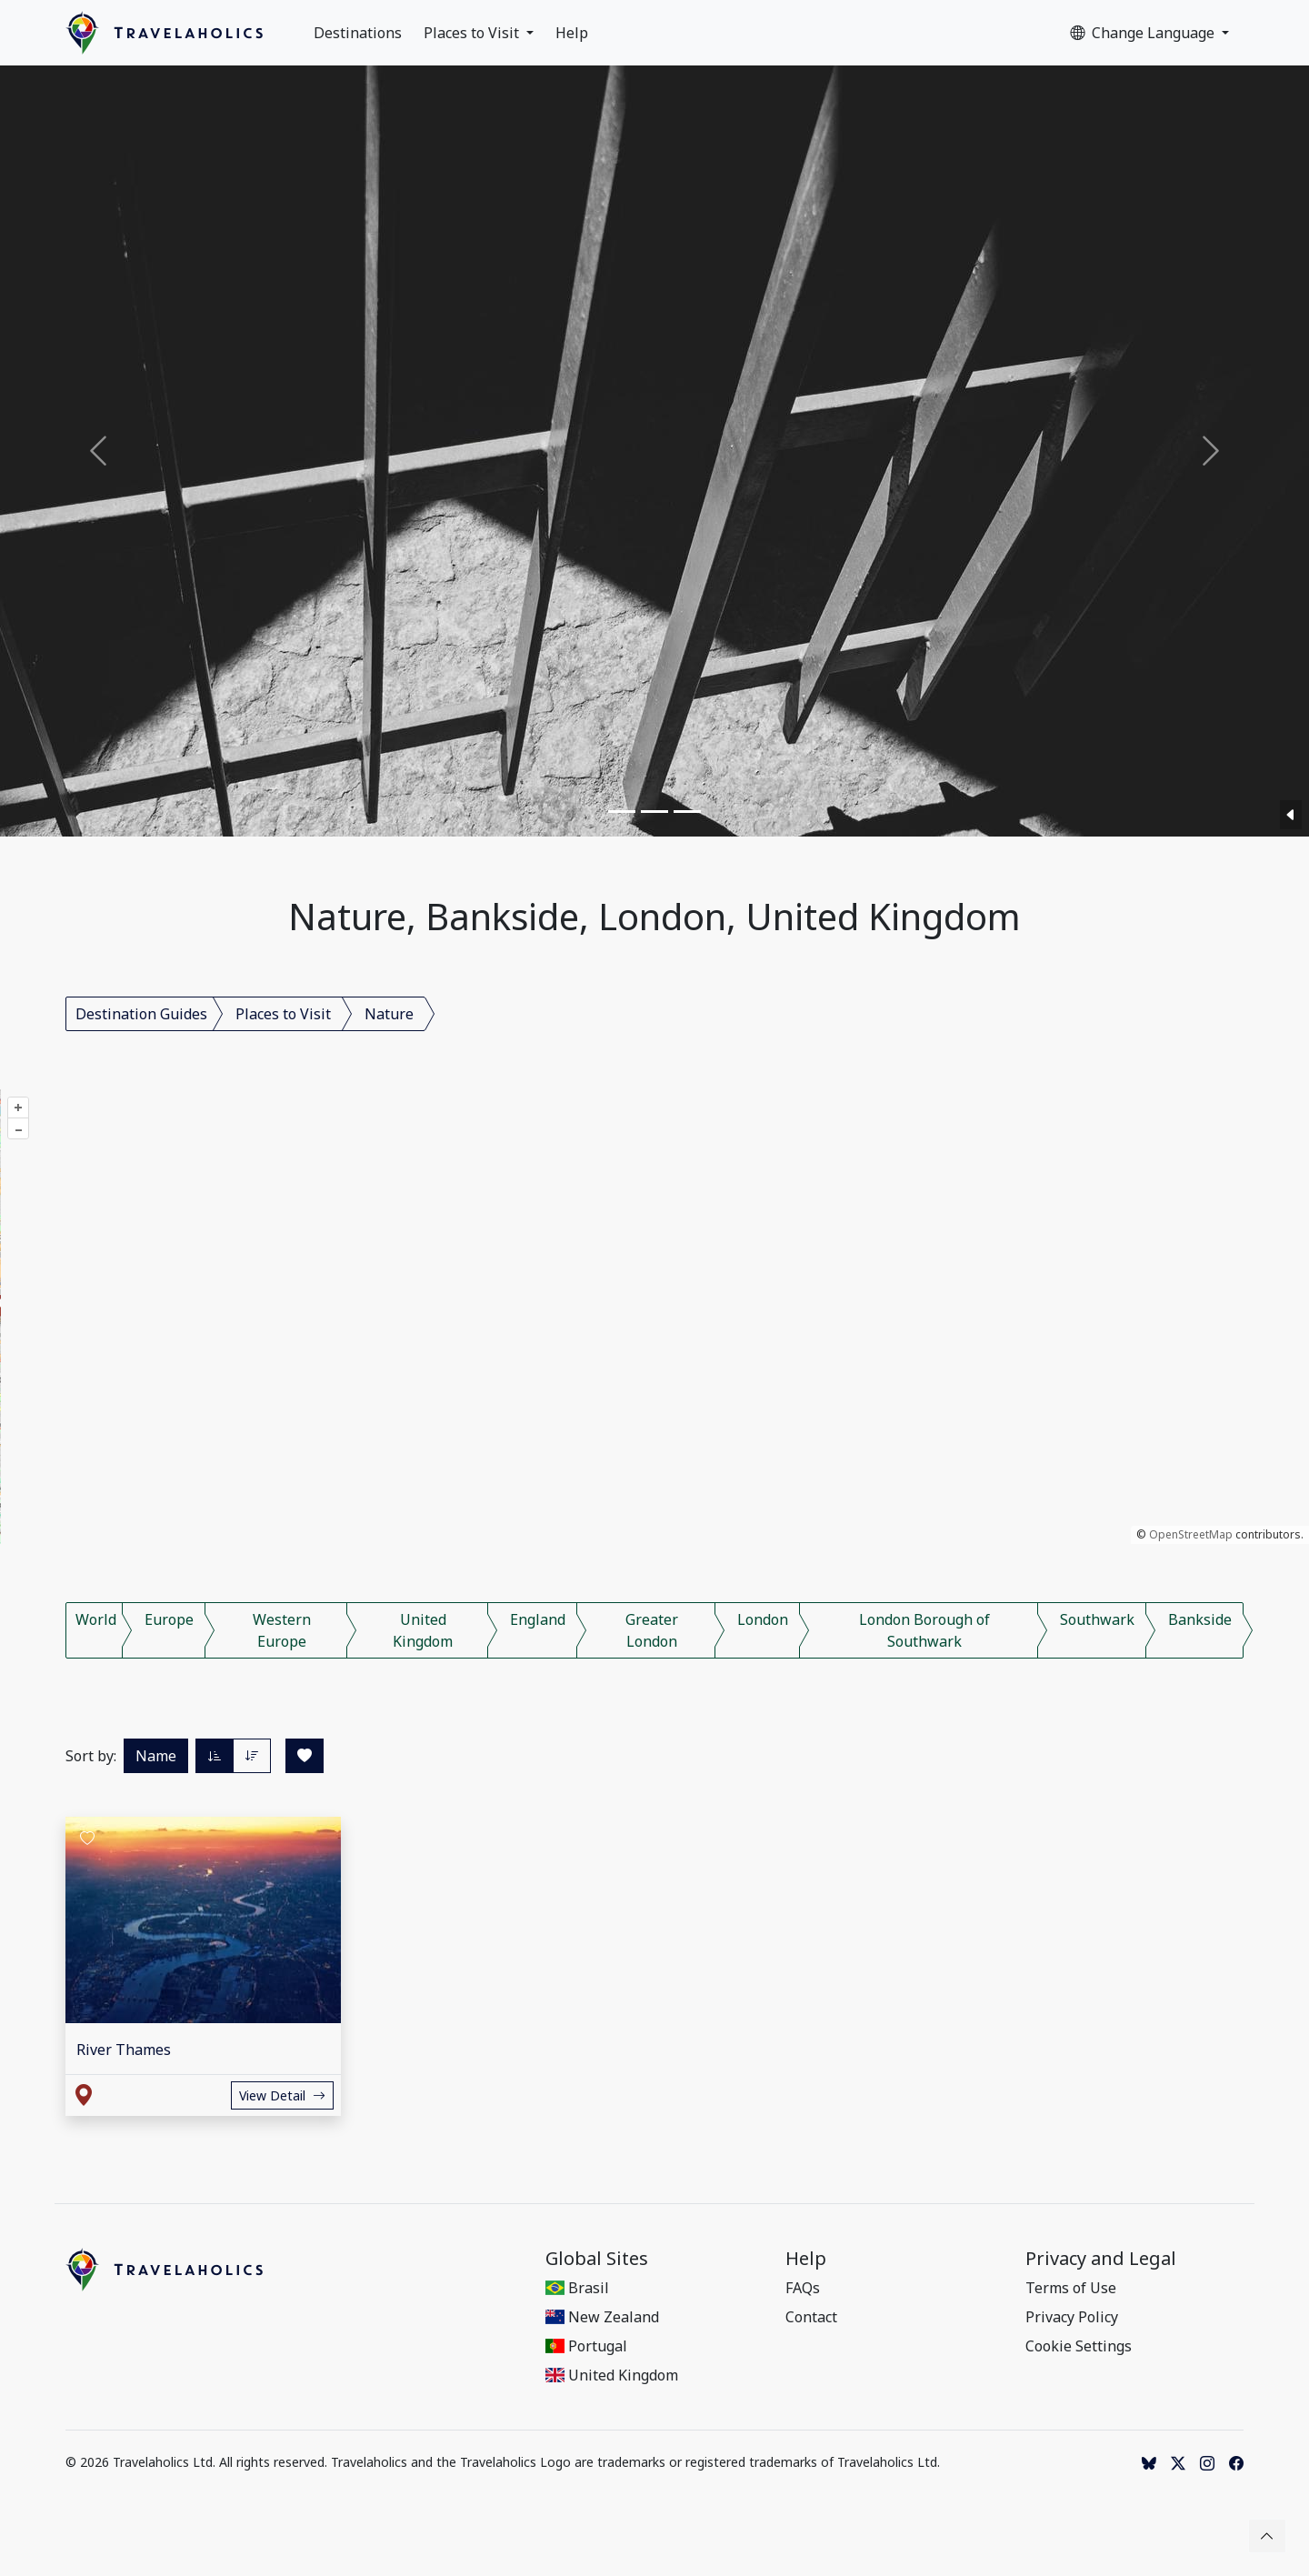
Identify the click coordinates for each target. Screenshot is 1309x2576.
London (762, 1619)
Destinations (358, 33)
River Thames (123, 2050)
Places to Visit (473, 33)
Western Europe (282, 1630)
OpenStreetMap (1191, 1534)
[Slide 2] (654, 811)
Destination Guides (141, 1014)
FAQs (802, 2288)
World (95, 1619)
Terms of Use (1070, 2288)
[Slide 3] (687, 811)
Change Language (1144, 33)
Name (155, 1756)
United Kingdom (423, 1630)
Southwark (1097, 1619)
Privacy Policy (1071, 2317)
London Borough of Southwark (924, 1630)
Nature (389, 1014)
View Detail (282, 2095)
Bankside (1200, 1619)
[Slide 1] (621, 811)
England (537, 1619)
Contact (811, 2317)
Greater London (651, 1630)
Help (571, 33)
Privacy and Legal (1100, 2259)
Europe (169, 1619)
